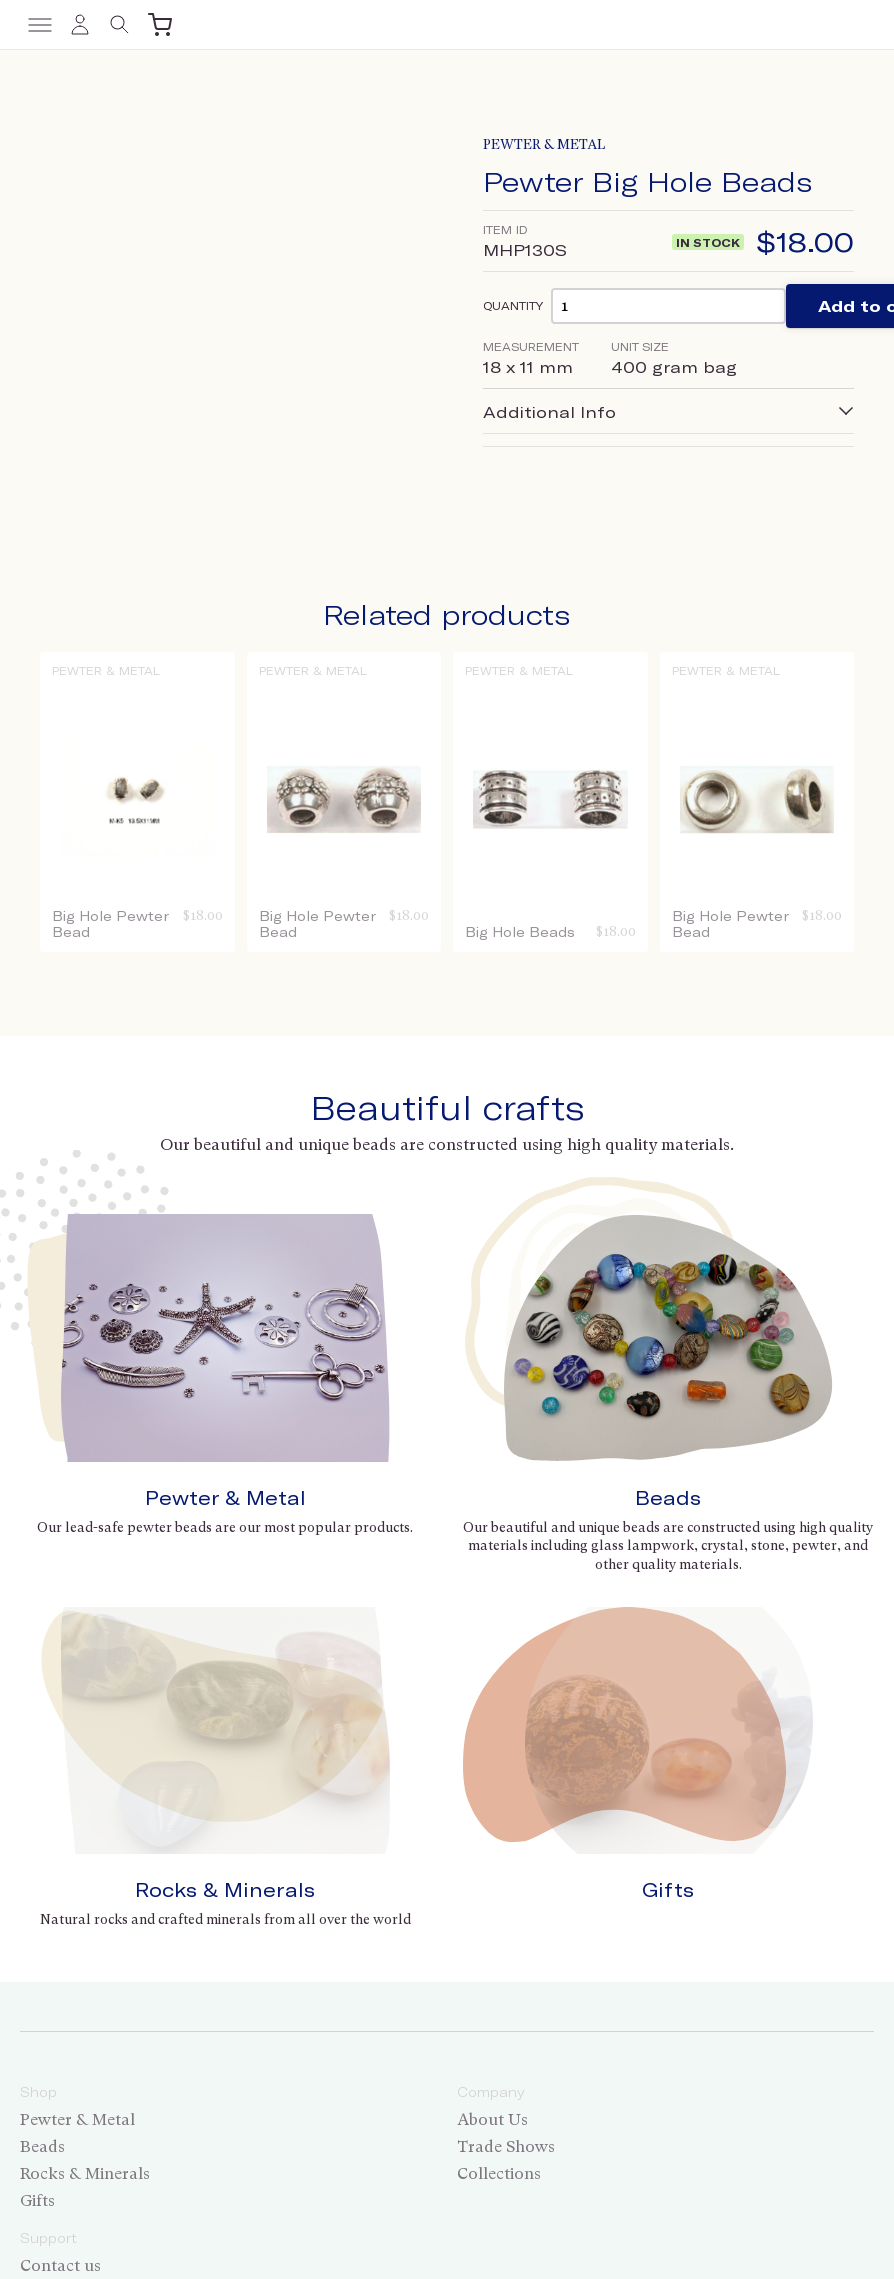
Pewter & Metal (544, 144)
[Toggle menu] (40, 25)
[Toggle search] (120, 25)
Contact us (60, 2033)
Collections (499, 1941)
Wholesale (59, 2060)
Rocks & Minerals (225, 1657)
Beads (668, 1497)
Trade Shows (506, 1914)
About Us (492, 1887)
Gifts (668, 1657)
